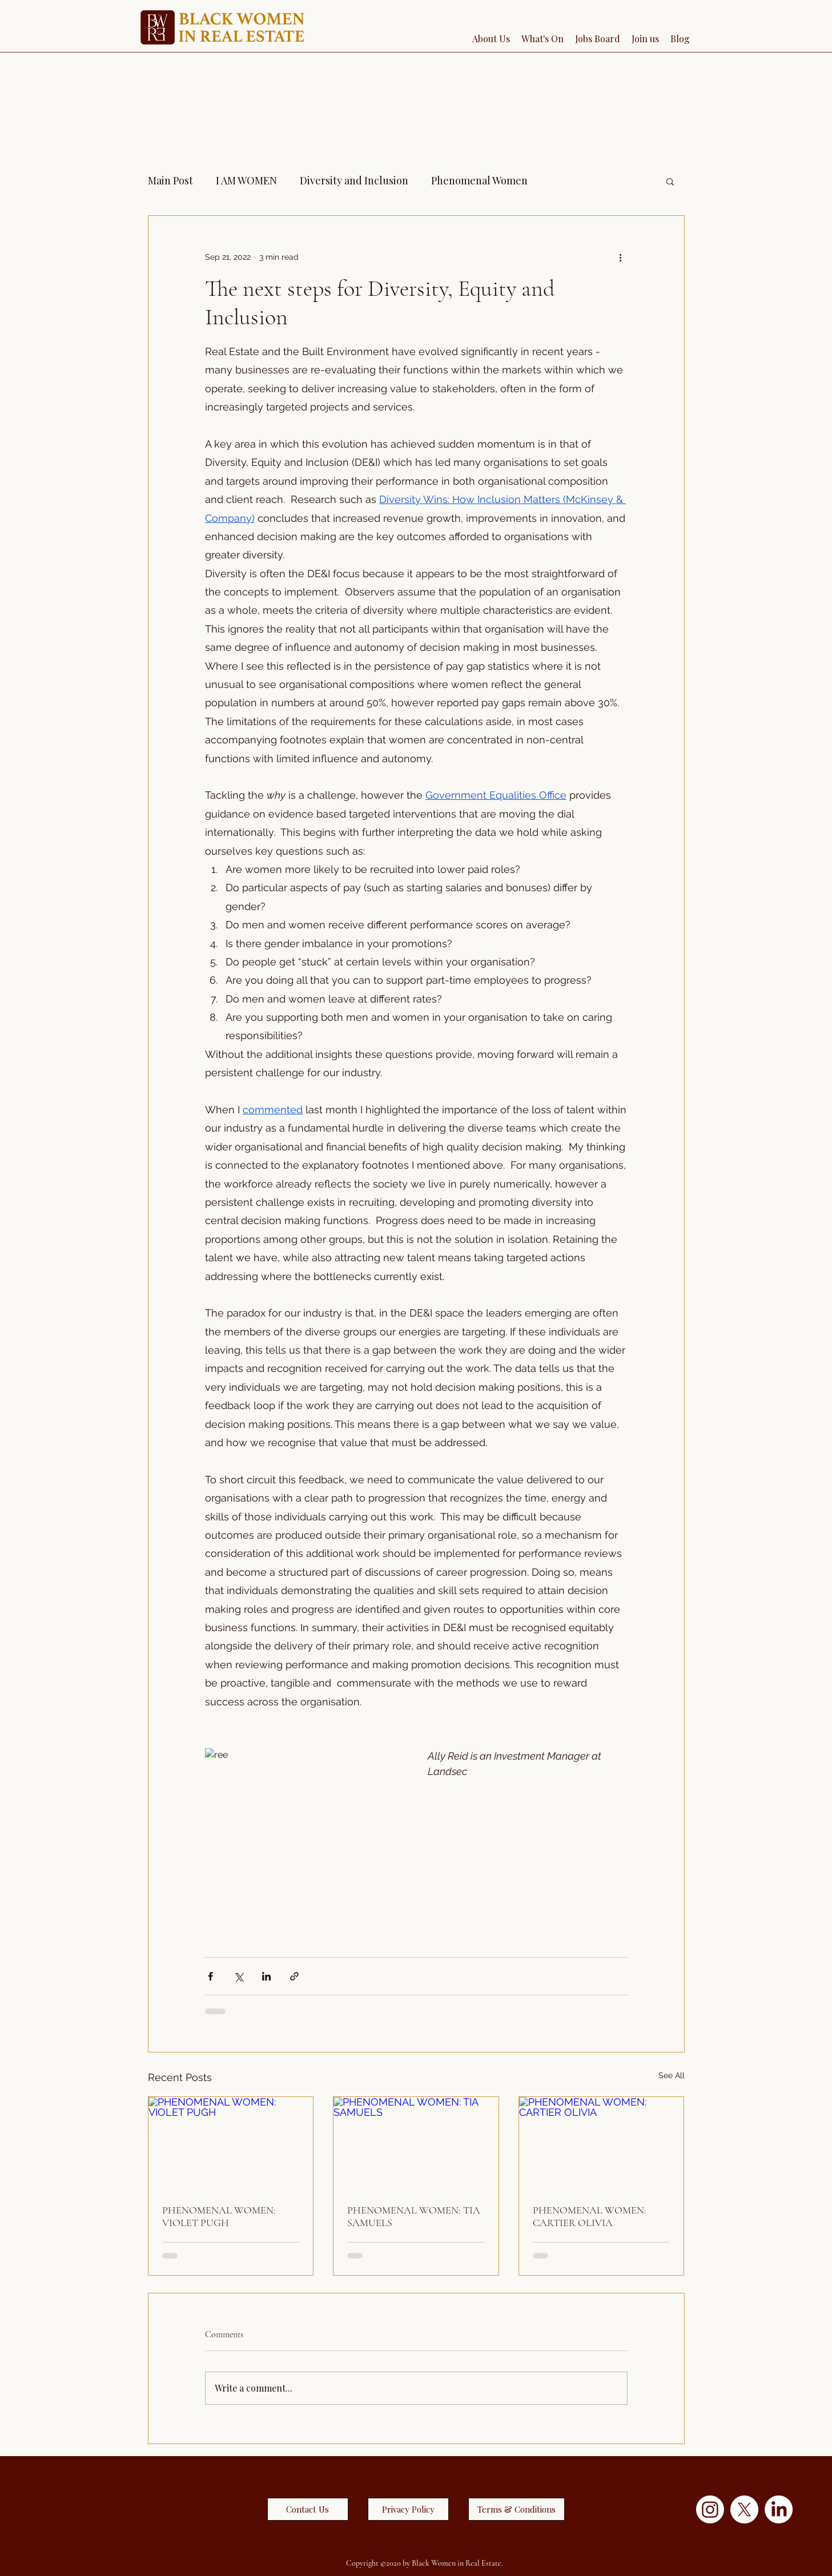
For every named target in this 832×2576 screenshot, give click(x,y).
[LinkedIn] (779, 2509)
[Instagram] (710, 2509)
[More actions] (621, 257)
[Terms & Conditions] (516, 2509)
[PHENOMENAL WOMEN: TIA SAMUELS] (416, 2143)
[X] (744, 2509)
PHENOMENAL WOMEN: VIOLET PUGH (219, 2216)
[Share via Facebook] (210, 1976)
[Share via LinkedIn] (266, 1976)
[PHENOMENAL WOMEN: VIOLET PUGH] (230, 2143)
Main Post (170, 180)
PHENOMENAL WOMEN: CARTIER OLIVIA (589, 2216)
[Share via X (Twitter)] (238, 1976)
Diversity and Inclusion (354, 180)
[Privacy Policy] (408, 2509)
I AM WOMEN (246, 180)
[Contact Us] (307, 2509)
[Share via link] (294, 1976)
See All (671, 2075)
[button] (670, 181)
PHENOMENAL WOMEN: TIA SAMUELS (413, 2216)
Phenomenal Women (479, 180)
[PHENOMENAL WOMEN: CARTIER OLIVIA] (601, 2143)
